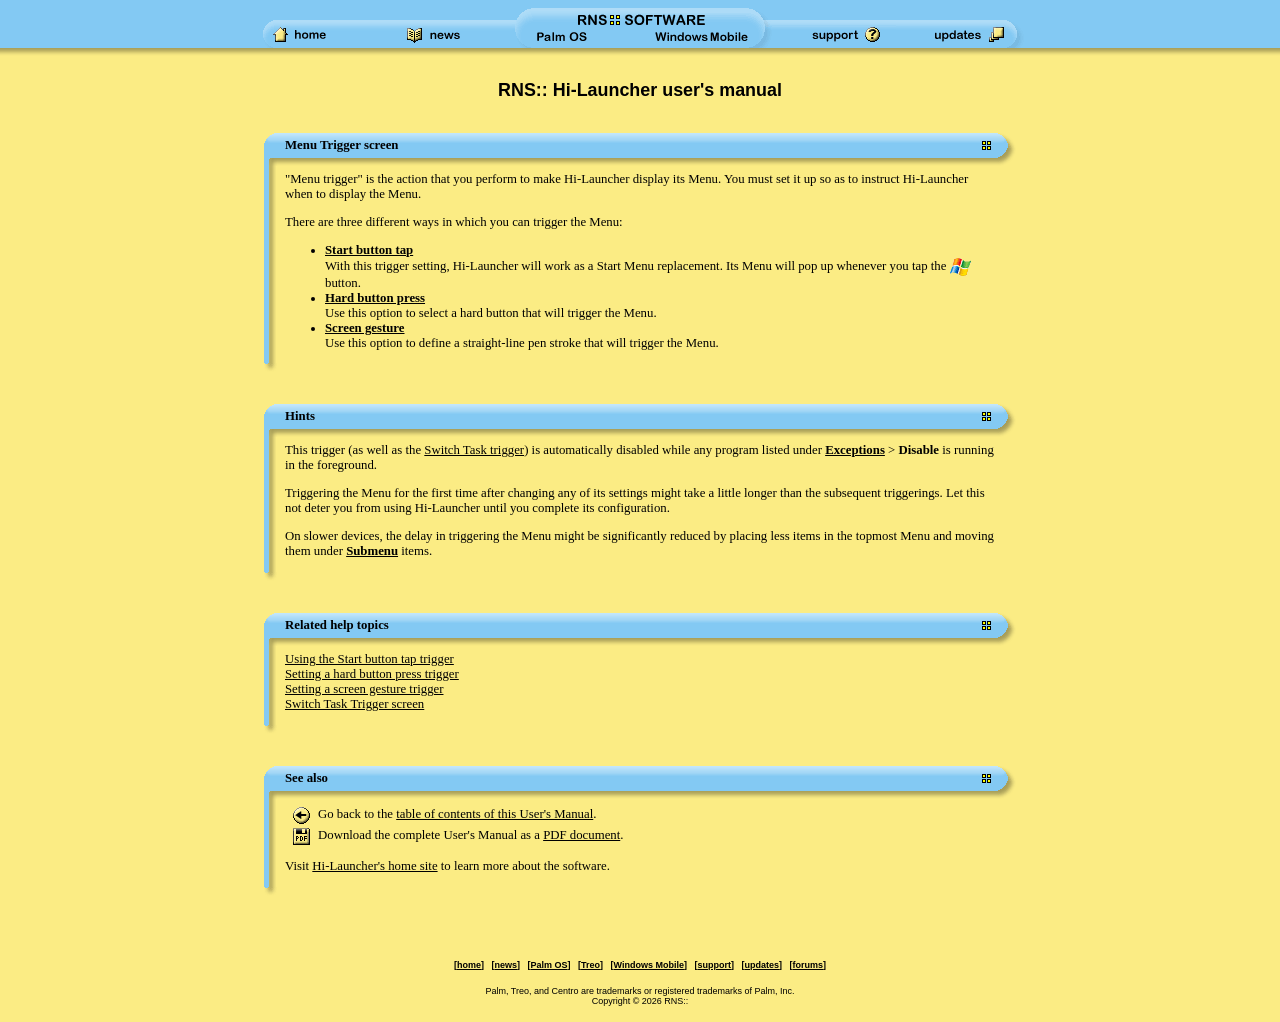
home (469, 965)
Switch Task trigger (474, 450)
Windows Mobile (649, 965)
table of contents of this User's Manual (494, 814)
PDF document (581, 835)
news (506, 965)
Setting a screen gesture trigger (364, 689)
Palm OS (549, 965)
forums (807, 965)
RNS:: (676, 1001)
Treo (590, 965)
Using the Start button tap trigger (369, 659)
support (714, 965)
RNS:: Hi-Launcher (577, 90)
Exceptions (855, 450)
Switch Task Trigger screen (354, 704)
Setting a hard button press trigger (372, 674)
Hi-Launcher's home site (374, 866)
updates (761, 965)
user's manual (722, 90)
